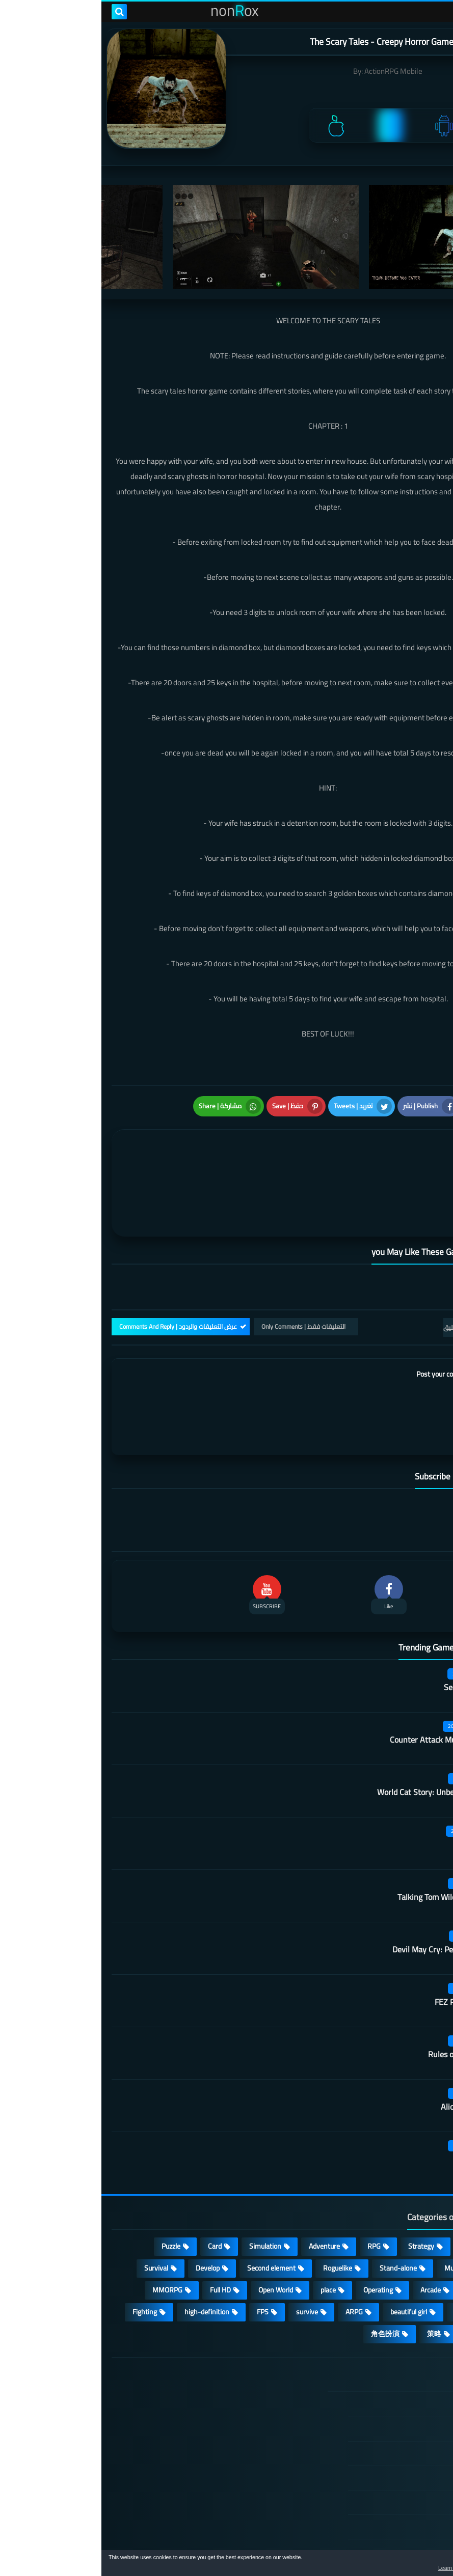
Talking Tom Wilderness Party (347, 1846)
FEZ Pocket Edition (365, 1951)
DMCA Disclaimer (383, 2378)
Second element (170, 2217)
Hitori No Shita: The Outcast (168, 2434)
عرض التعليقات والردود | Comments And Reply (77, 1275)
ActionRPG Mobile (292, 71)
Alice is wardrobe (368, 2056)
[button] (413, 2565)
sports (417, 2260)
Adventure (222, 2195)
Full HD (119, 2239)
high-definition (105, 2260)
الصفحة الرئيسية (385, 2354)
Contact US (392, 2475)
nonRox (366, 2544)
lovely (418, 2282)
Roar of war (378, 2108)
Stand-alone (296, 2217)
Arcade (329, 2239)
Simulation (164, 2195)
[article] (121, 1156)
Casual (370, 2195)
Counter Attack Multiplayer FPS (343, 1689)
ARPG (252, 2260)
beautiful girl (307, 2260)
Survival (55, 2217)
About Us (395, 2500)
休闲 (374, 2282)
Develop (106, 2217)
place (226, 2239)
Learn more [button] (354, 2568)
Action (417, 2195)
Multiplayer (360, 2217)
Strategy (320, 2195)
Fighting (43, 2260)
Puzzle (69, 2195)
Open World (174, 2239)
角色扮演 (284, 2282)
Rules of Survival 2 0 (362, 2003)
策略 (333, 2282)
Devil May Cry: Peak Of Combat (344, 1899)
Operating (276, 2239)
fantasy (415, 2239)
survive (206, 2260)
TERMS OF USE (385, 2402)
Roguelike (236, 2217)
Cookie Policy (389, 2451)
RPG (272, 2195)
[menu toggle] (435, 11)
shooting (366, 2260)
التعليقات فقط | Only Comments (202, 1275)
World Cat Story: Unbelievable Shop (337, 1741)
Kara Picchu (378, 1794)
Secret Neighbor (370, 1636)
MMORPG (66, 2239)
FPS (161, 2260)
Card (113, 2195)
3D (371, 2239)
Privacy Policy (388, 2426)
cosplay (415, 2217)
